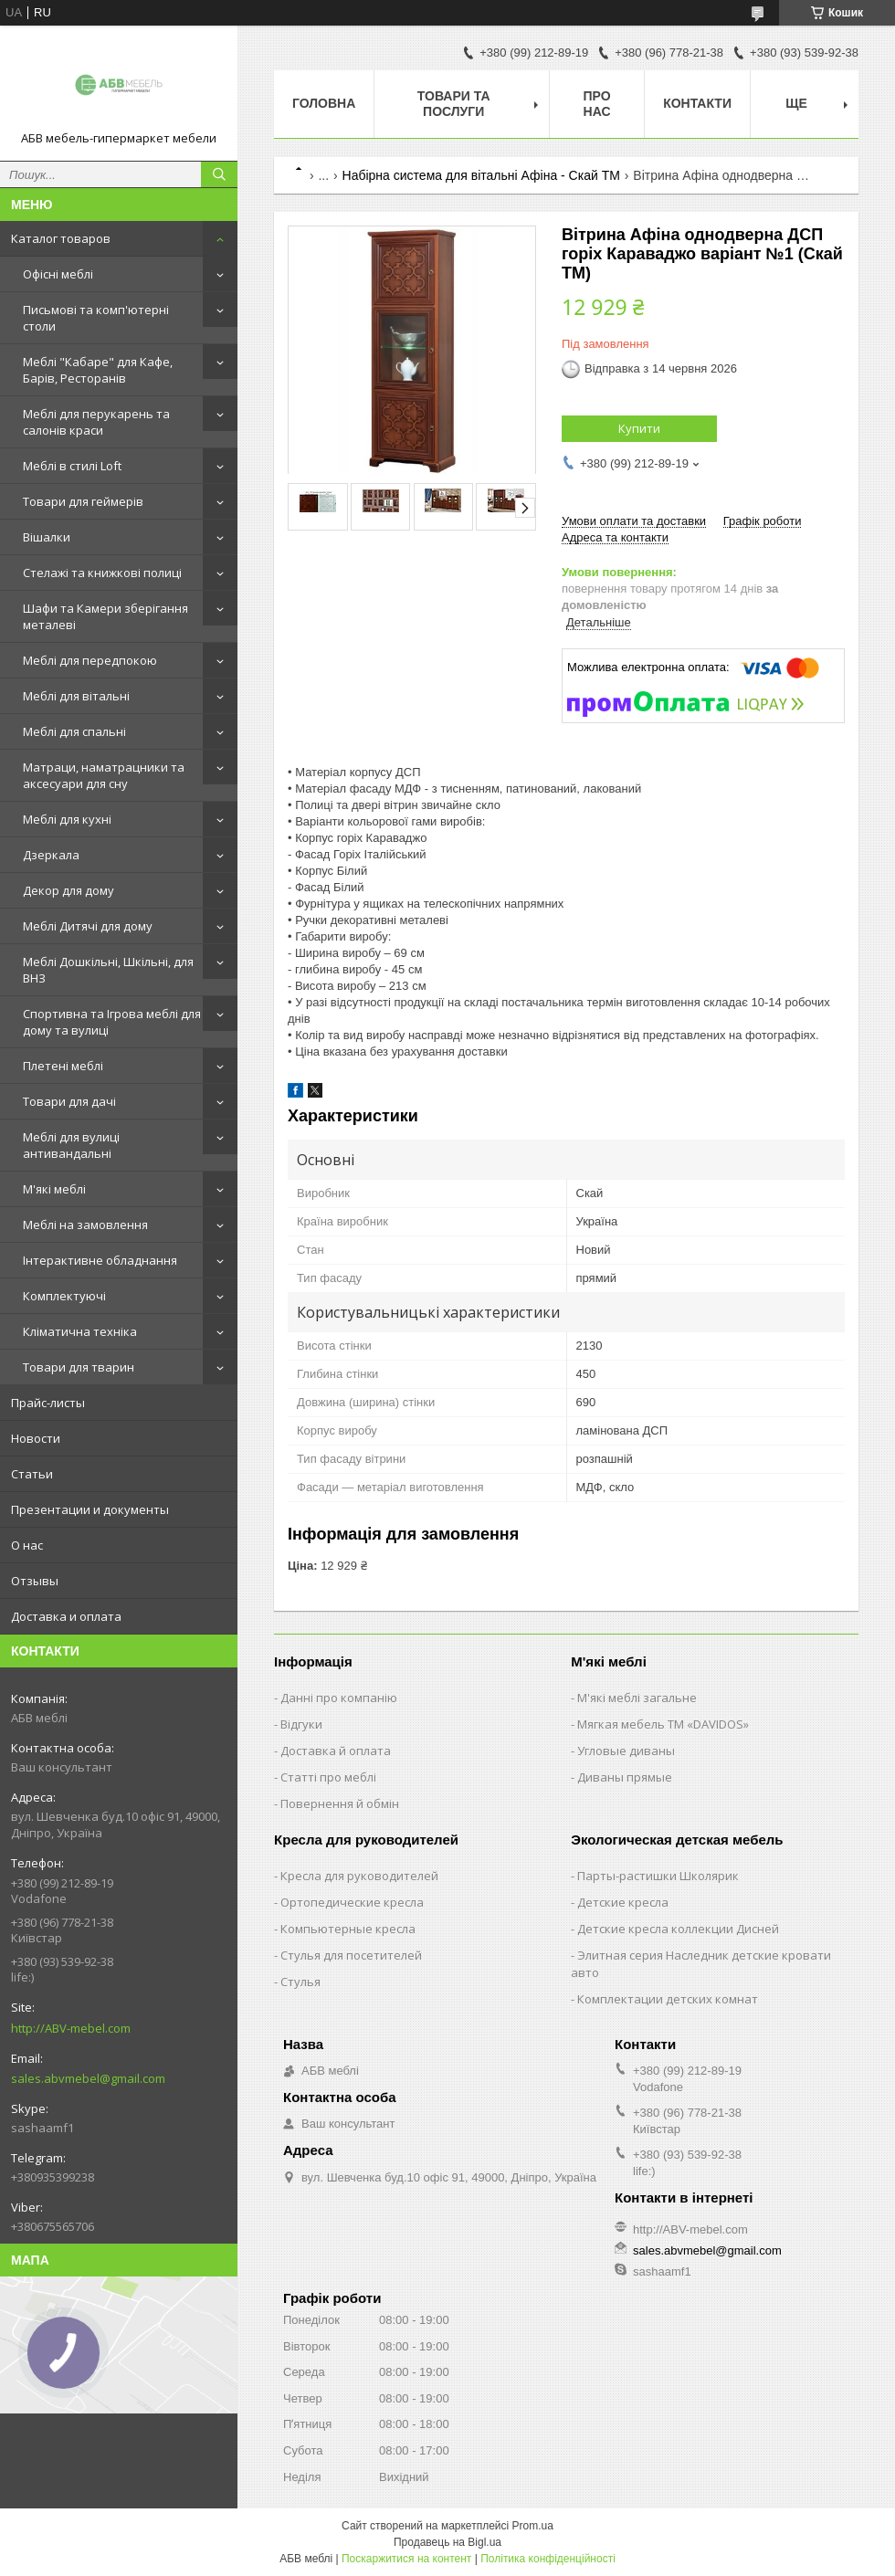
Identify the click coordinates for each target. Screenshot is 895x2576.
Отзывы (34, 1580)
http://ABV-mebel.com (71, 2028)
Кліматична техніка (80, 1331)
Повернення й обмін (339, 1803)
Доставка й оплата (335, 1750)
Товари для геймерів (83, 501)
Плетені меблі (63, 1065)
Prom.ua (532, 2525)
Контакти (697, 103)
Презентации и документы (90, 1509)
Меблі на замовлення (85, 1224)
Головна (323, 103)
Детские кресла (623, 1902)
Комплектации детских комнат (667, 1999)
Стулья (300, 1981)
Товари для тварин (78, 1367)
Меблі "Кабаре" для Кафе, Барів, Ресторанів (98, 369)
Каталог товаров (61, 238)
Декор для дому (68, 890)
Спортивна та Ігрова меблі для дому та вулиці (112, 1021)
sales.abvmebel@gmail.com (88, 2078)
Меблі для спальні (74, 731)
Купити (639, 428)
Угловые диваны (626, 1750)
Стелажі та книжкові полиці (102, 572)
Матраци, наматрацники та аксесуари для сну (103, 775)
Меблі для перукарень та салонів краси (96, 421)
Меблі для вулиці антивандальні (71, 1145)
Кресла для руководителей (359, 1875)
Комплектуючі (64, 1296)
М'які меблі (54, 1189)
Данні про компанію (338, 1697)
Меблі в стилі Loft (72, 465)
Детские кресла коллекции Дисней (678, 1928)
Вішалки (46, 537)
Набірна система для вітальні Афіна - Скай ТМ (481, 175)
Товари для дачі (69, 1101)
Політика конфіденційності (548, 2558)
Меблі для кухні (67, 819)
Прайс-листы (48, 1402)
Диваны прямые (624, 1777)
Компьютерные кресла (348, 1928)
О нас (27, 1545)
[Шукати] (219, 174)
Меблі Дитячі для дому (88, 926)
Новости (35, 1438)
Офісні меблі (58, 274)
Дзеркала (51, 854)
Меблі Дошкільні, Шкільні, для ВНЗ (108, 969)
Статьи (32, 1474)
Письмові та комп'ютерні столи (96, 317)
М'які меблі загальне (637, 1697)
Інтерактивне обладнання (100, 1260)
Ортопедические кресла (352, 1902)
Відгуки (301, 1724)
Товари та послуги (453, 104)
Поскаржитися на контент (406, 2558)
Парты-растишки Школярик (658, 1875)
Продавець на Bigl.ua (447, 2542)
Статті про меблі (328, 1777)
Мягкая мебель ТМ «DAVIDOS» (663, 1724)
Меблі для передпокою (90, 660)
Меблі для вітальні (76, 696)
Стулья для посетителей (351, 1955)
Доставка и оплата (66, 1616)
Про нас (597, 104)
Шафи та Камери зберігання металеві (105, 616)
